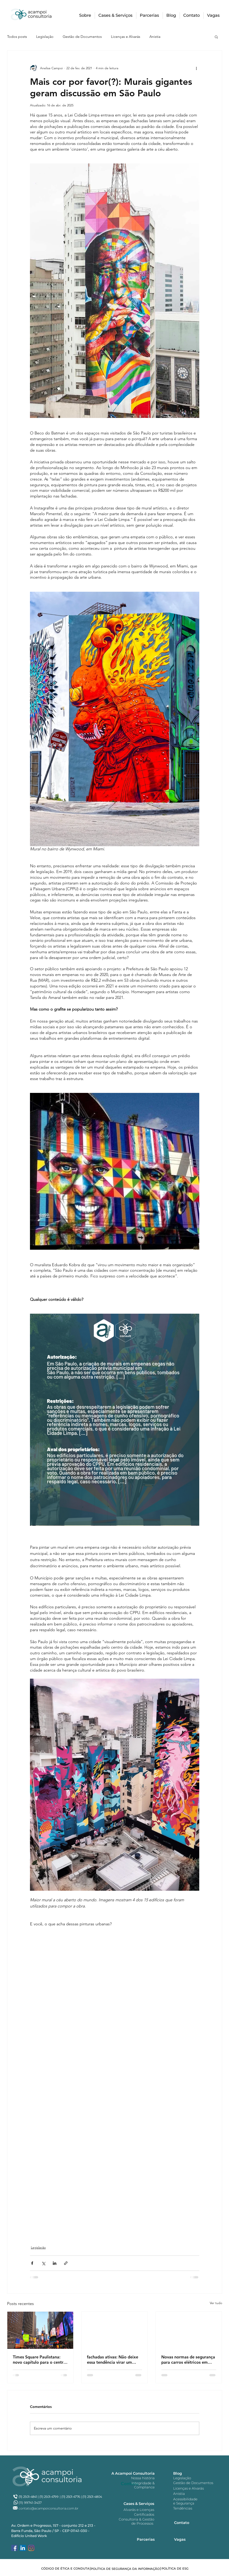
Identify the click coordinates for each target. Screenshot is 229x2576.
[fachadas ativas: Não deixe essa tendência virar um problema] (114, 2330)
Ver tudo (216, 2303)
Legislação (45, 36)
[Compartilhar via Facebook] (32, 2263)
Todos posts (17, 36)
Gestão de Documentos (82, 36)
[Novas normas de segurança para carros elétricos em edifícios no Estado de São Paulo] (189, 2330)
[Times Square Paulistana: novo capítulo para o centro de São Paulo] (40, 2330)
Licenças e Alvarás (125, 36)
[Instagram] (31, 2548)
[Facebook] (14, 2548)
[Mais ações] (196, 68)
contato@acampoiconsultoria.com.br (48, 2508)
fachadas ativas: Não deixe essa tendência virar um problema (112, 2359)
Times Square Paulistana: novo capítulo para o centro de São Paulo (39, 2359)
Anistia (154, 36)
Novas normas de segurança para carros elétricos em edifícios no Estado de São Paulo (188, 2359)
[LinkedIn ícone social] (23, 2548)
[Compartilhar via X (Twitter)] (43, 2263)
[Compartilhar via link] (66, 2263)
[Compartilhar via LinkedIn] (54, 2263)
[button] (216, 37)
